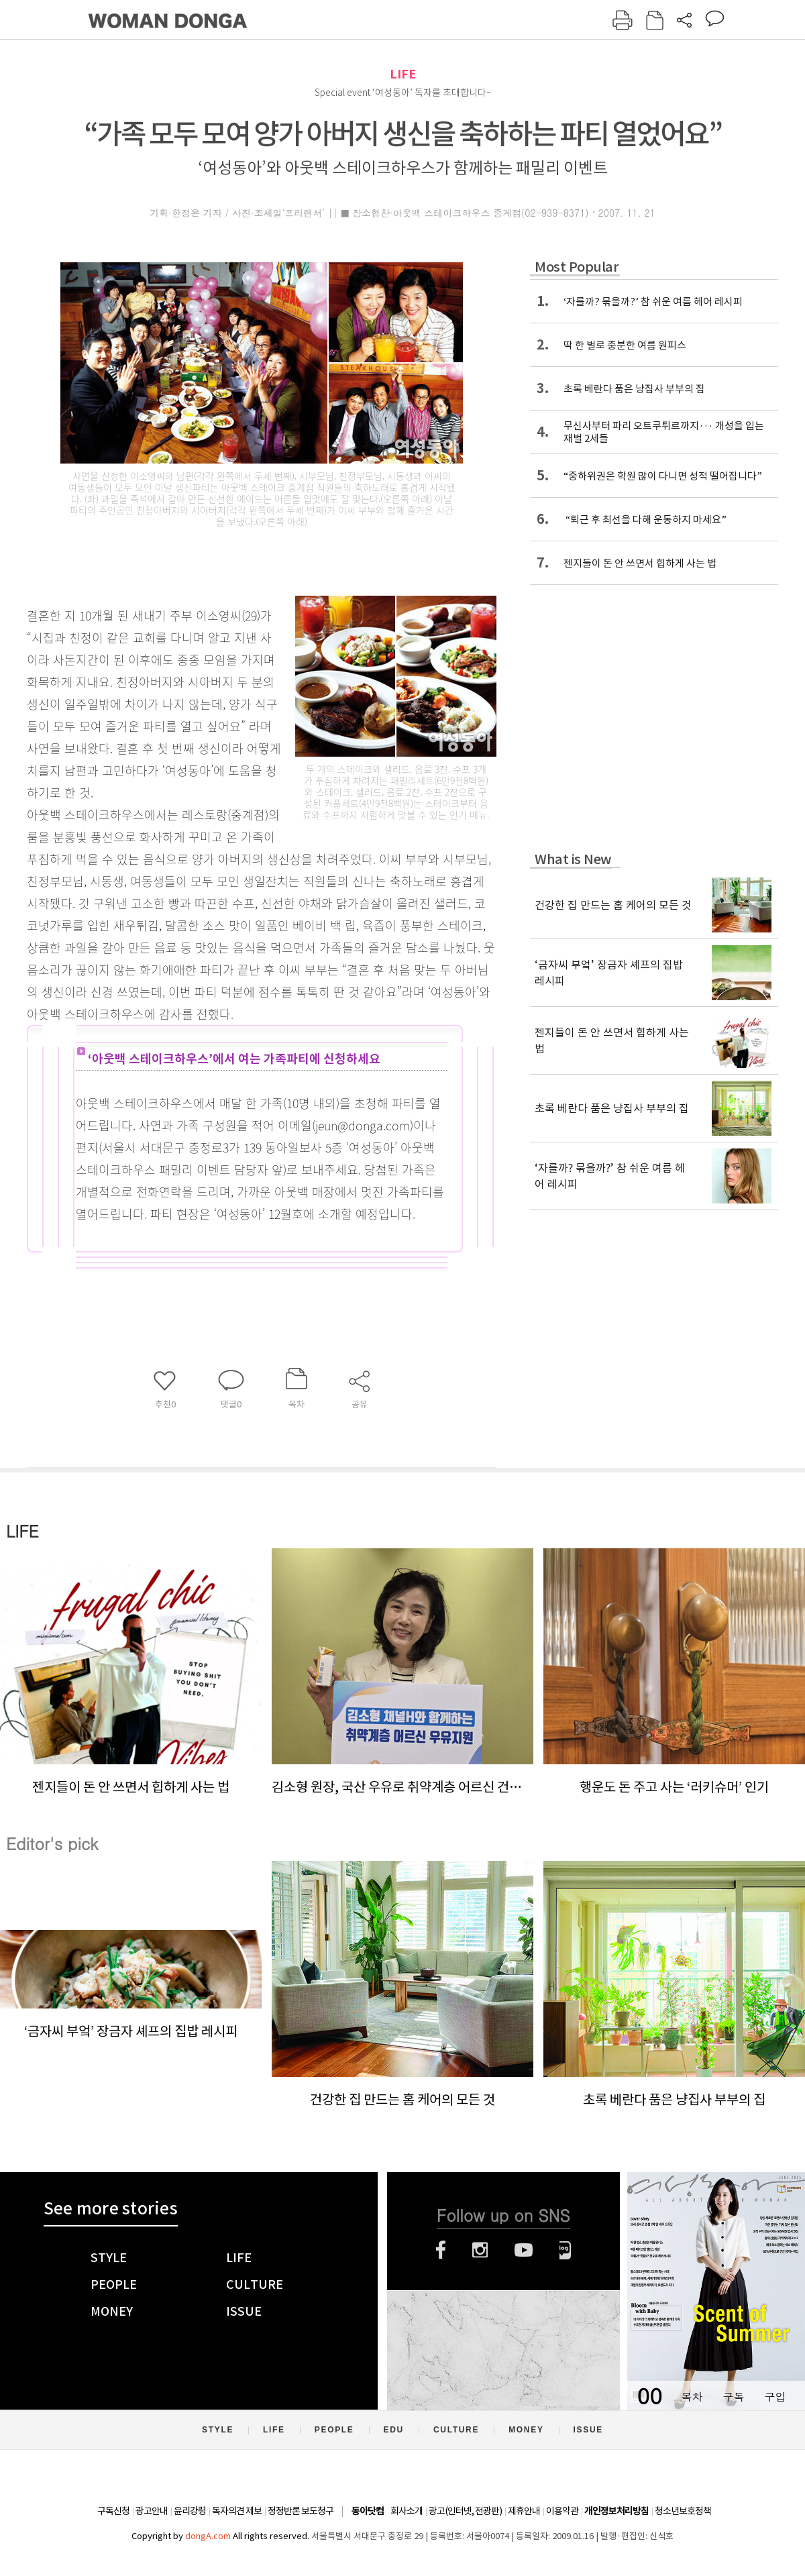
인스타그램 (480, 2250)
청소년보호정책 (683, 2511)
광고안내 (152, 2511)
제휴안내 (524, 2511)
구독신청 (113, 2511)
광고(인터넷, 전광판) (465, 2511)
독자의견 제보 (237, 2511)
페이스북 (440, 2250)
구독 (733, 2396)
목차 (691, 2396)
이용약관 (562, 2511)
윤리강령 (190, 2511)
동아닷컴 (368, 2511)
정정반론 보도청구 (300, 2511)
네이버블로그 (565, 2250)
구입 (775, 2396)
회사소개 (406, 2511)
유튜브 (524, 2250)
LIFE (403, 74)
